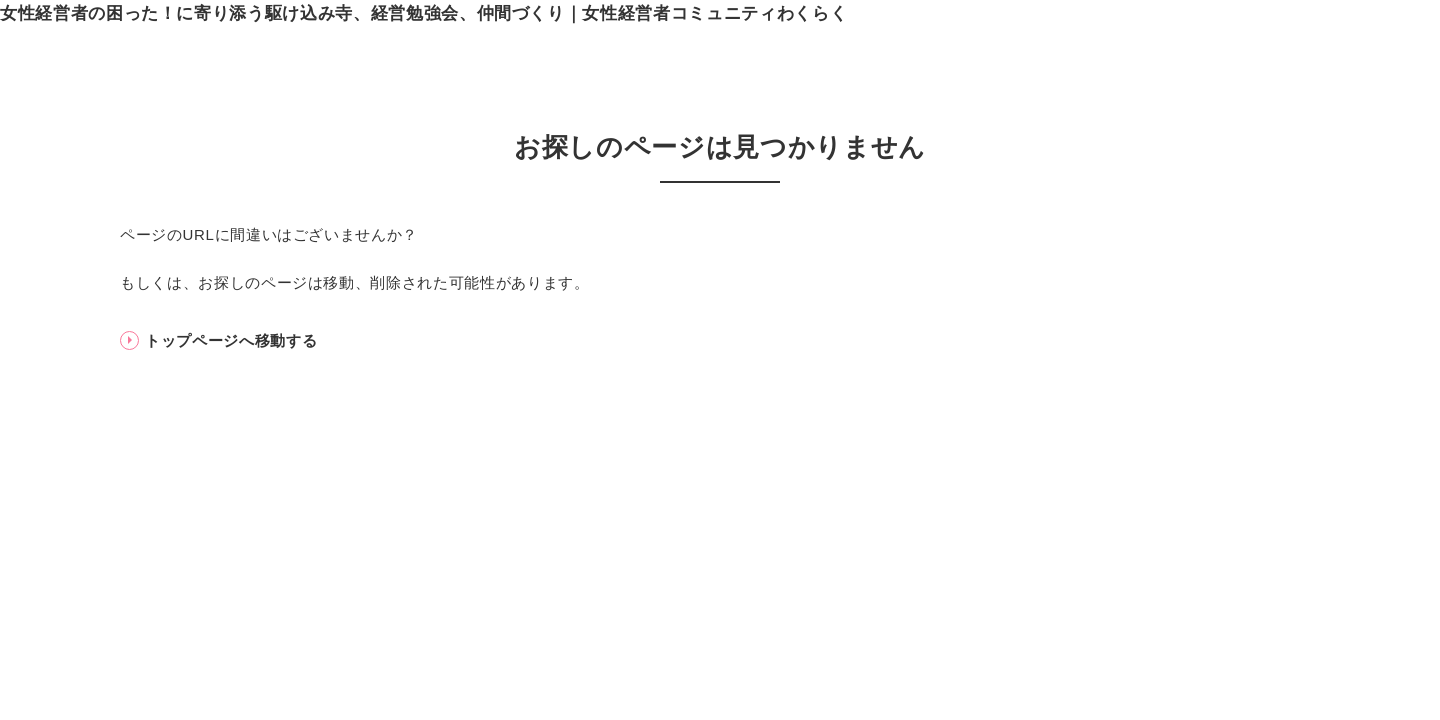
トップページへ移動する (231, 340)
